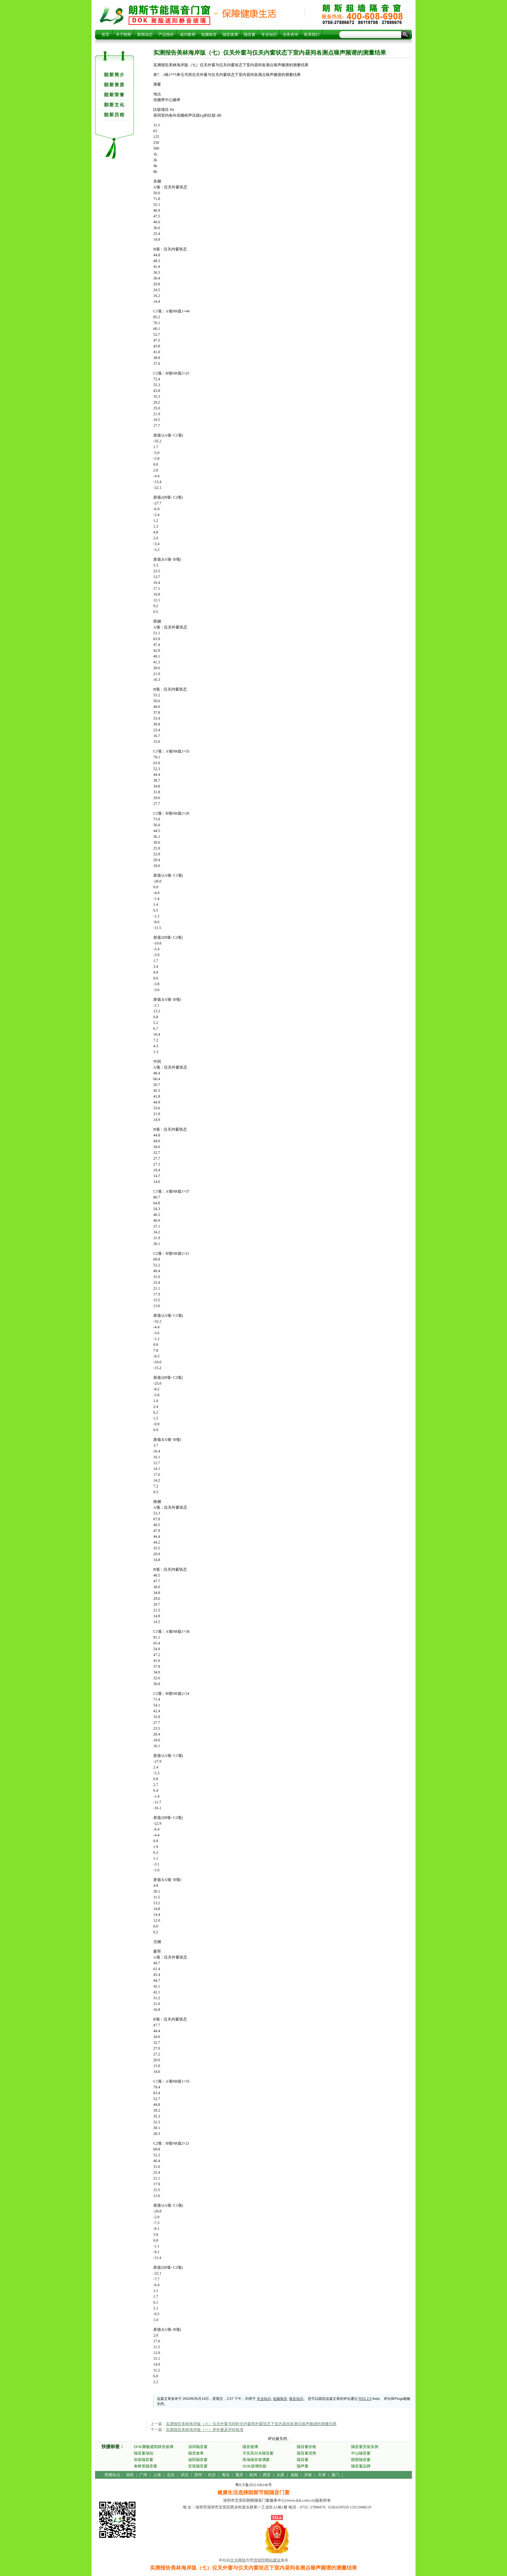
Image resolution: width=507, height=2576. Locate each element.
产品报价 (166, 34)
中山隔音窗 (361, 2453)
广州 (143, 2475)
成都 (294, 2475)
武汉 (185, 2475)
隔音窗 (249, 34)
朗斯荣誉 (114, 94)
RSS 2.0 (365, 2399)
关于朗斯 (123, 34)
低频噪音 (209, 34)
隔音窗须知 (143, 2453)
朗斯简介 (114, 74)
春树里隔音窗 (145, 2466)
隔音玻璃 (230, 34)
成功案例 (187, 34)
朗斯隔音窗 (361, 2459)
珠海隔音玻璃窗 (256, 2459)
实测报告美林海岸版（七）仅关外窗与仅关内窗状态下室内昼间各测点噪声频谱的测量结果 (169, 15)
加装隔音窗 (143, 2459)
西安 (267, 2475)
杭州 (253, 2475)
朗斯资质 (114, 84)
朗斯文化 (114, 104)
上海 (157, 2475)
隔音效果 (196, 2453)
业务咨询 (290, 34)
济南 (308, 2475)
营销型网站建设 (267, 2560)
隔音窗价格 (306, 2446)
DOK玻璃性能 (254, 2466)
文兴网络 (238, 2560)
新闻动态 (145, 34)
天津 (322, 2475)
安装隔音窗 (198, 2466)
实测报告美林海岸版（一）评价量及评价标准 (204, 2429)
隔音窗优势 (306, 2453)
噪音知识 (296, 2399)
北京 (171, 2475)
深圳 (130, 2475)
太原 (280, 2475)
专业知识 (269, 34)
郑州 (198, 2475)
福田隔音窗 (198, 2459)
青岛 (226, 2475)
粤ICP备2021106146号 (253, 2485)
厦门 (335, 2475)
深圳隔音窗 (198, 2446)
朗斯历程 (114, 114)
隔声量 (302, 2466)
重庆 (239, 2475)
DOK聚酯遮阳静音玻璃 (153, 2446)
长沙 (212, 2475)
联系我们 (311, 34)
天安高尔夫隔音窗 (258, 2453)
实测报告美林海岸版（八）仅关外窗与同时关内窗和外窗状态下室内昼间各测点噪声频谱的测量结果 (251, 2424)
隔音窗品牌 (361, 2466)
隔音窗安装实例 (364, 2446)
